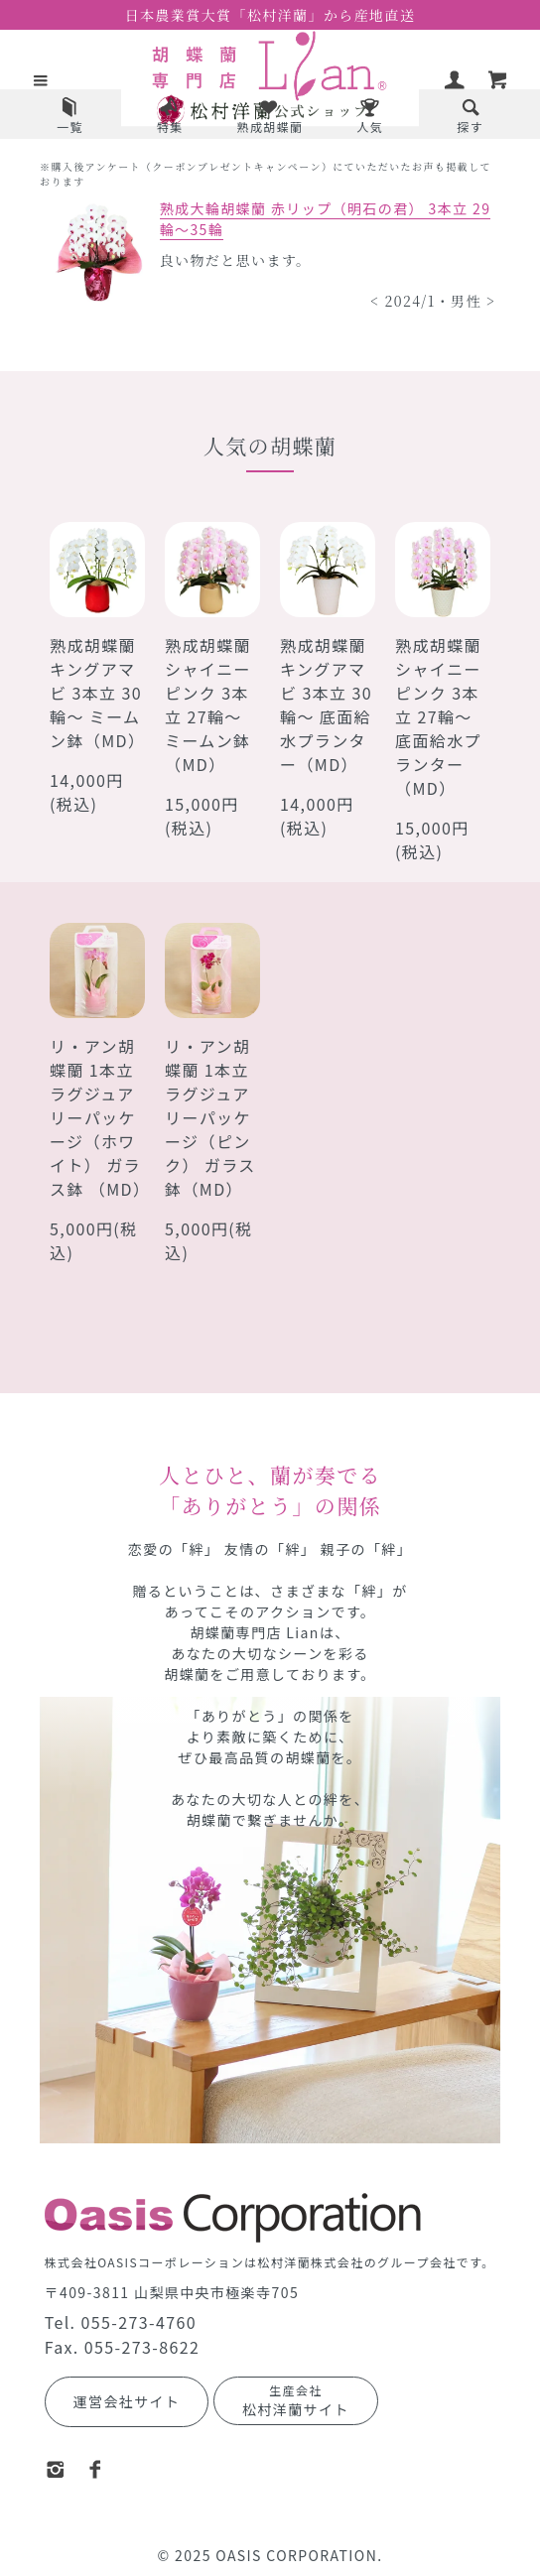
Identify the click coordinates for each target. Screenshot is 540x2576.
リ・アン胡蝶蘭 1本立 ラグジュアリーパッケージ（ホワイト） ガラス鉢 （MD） (100, 1117)
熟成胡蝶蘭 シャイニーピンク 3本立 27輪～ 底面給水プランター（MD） (438, 716)
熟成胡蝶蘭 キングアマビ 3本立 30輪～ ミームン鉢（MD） (97, 692)
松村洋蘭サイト (295, 2400)
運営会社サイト (127, 2401)
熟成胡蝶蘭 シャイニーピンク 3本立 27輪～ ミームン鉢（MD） (208, 704)
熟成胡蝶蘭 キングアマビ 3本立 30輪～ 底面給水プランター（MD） (326, 704)
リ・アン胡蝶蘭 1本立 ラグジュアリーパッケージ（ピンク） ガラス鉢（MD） (210, 1117)
